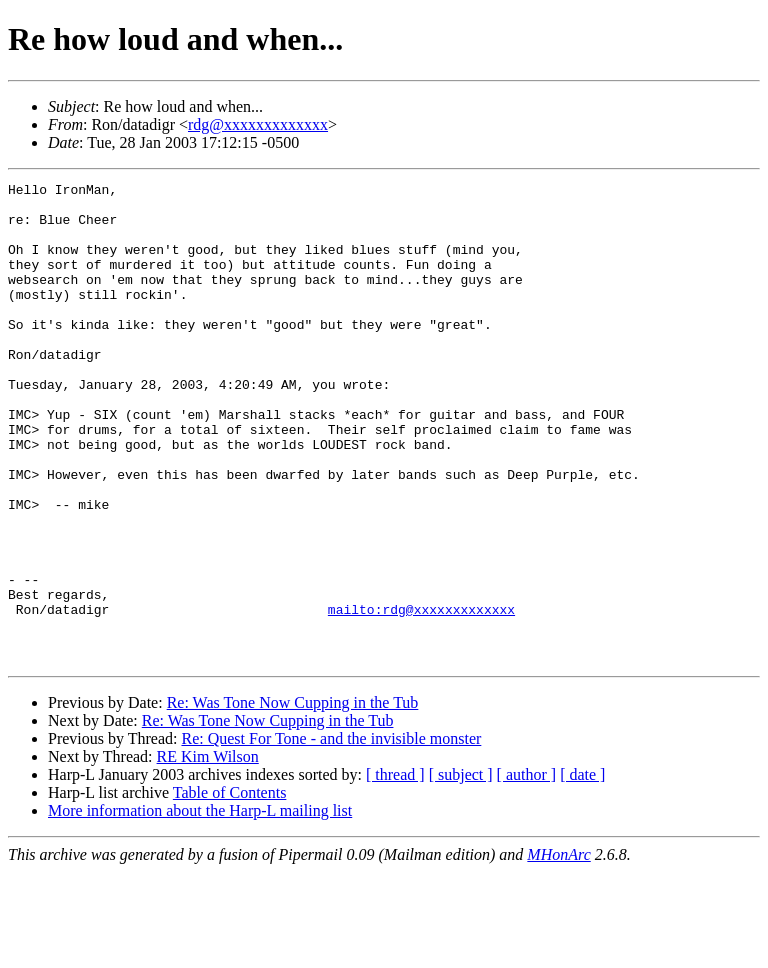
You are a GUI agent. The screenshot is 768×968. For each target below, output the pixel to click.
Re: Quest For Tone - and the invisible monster (331, 834)
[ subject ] (461, 870)
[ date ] (582, 870)
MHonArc (558, 950)
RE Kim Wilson (208, 852)
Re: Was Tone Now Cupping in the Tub (293, 798)
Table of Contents (230, 888)
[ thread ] (395, 870)
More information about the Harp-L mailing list (200, 906)
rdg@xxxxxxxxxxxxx (258, 124)
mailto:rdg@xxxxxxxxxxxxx (421, 696)
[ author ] (527, 870)
